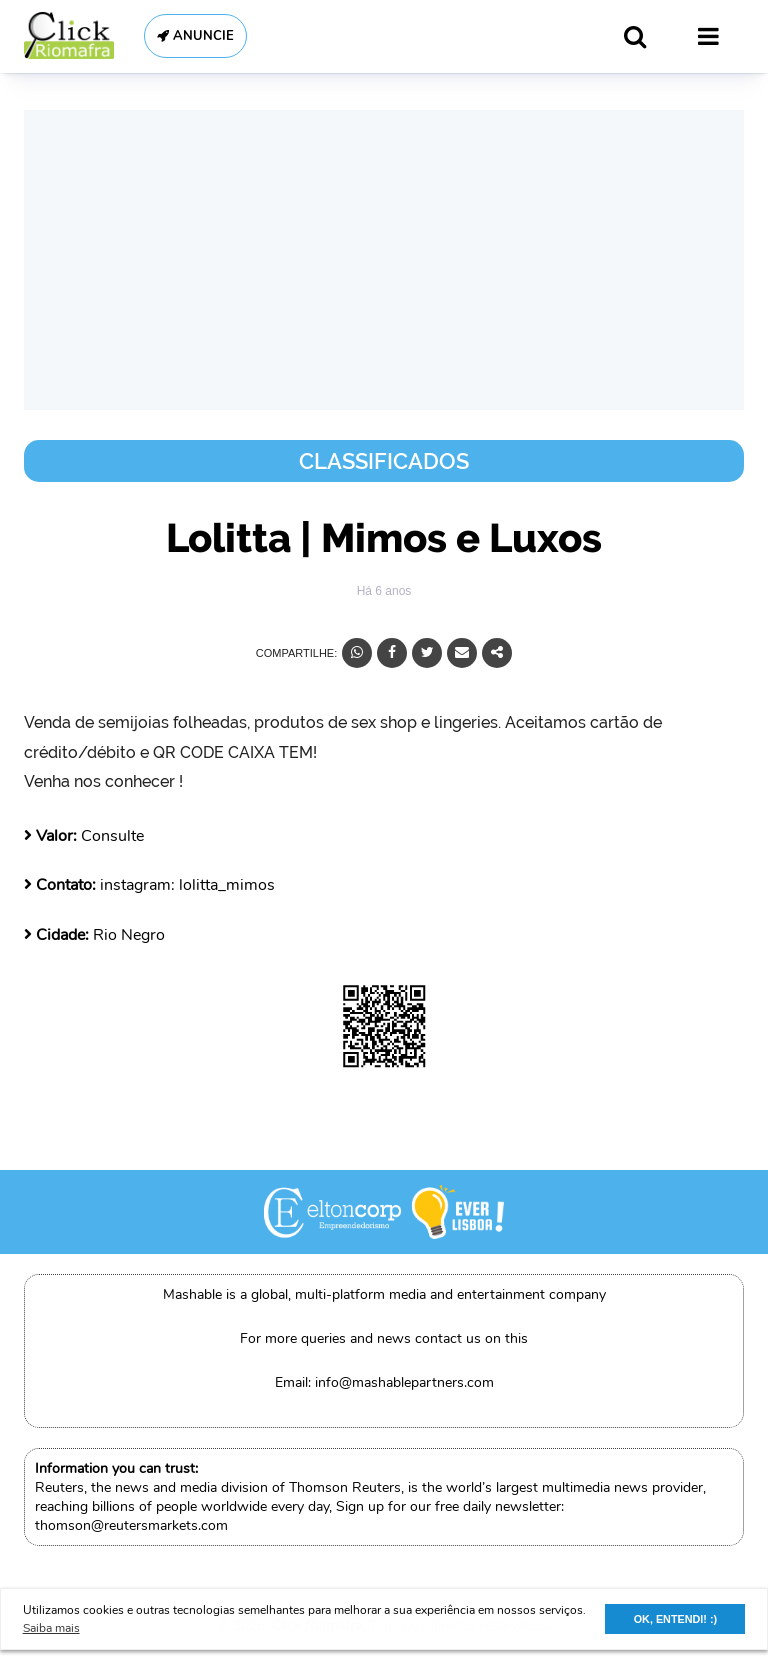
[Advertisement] (384, 260)
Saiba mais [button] (51, 1628)
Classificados (384, 461)
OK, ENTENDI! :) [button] (675, 1619)
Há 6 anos (384, 591)
